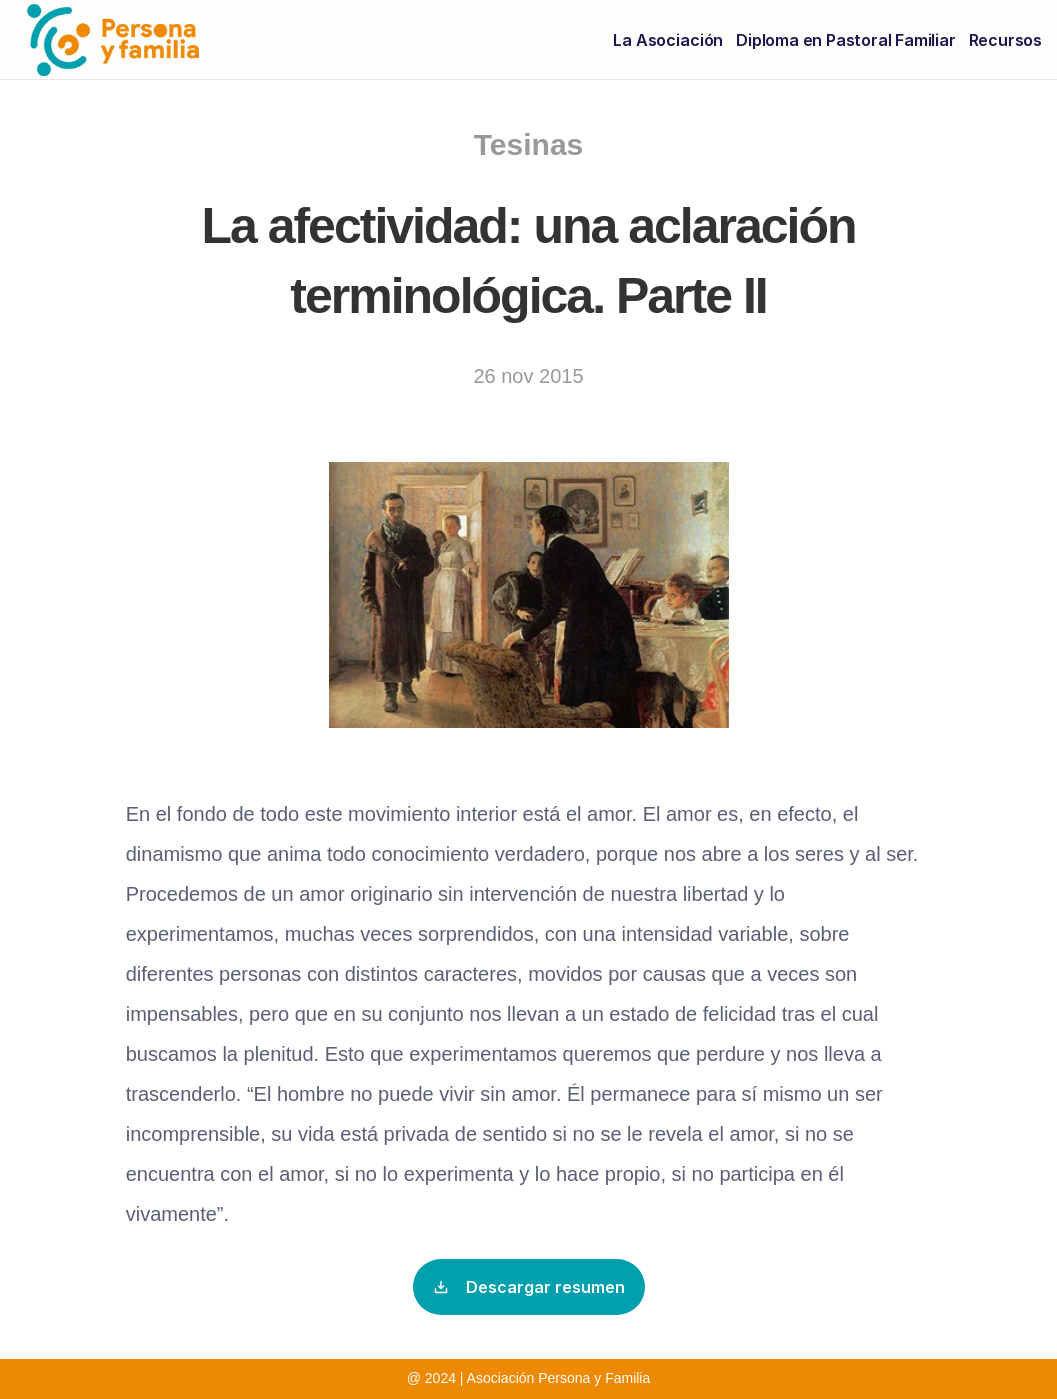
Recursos (1005, 40)
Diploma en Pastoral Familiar (845, 40)
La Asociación (668, 40)
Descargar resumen (529, 1287)
